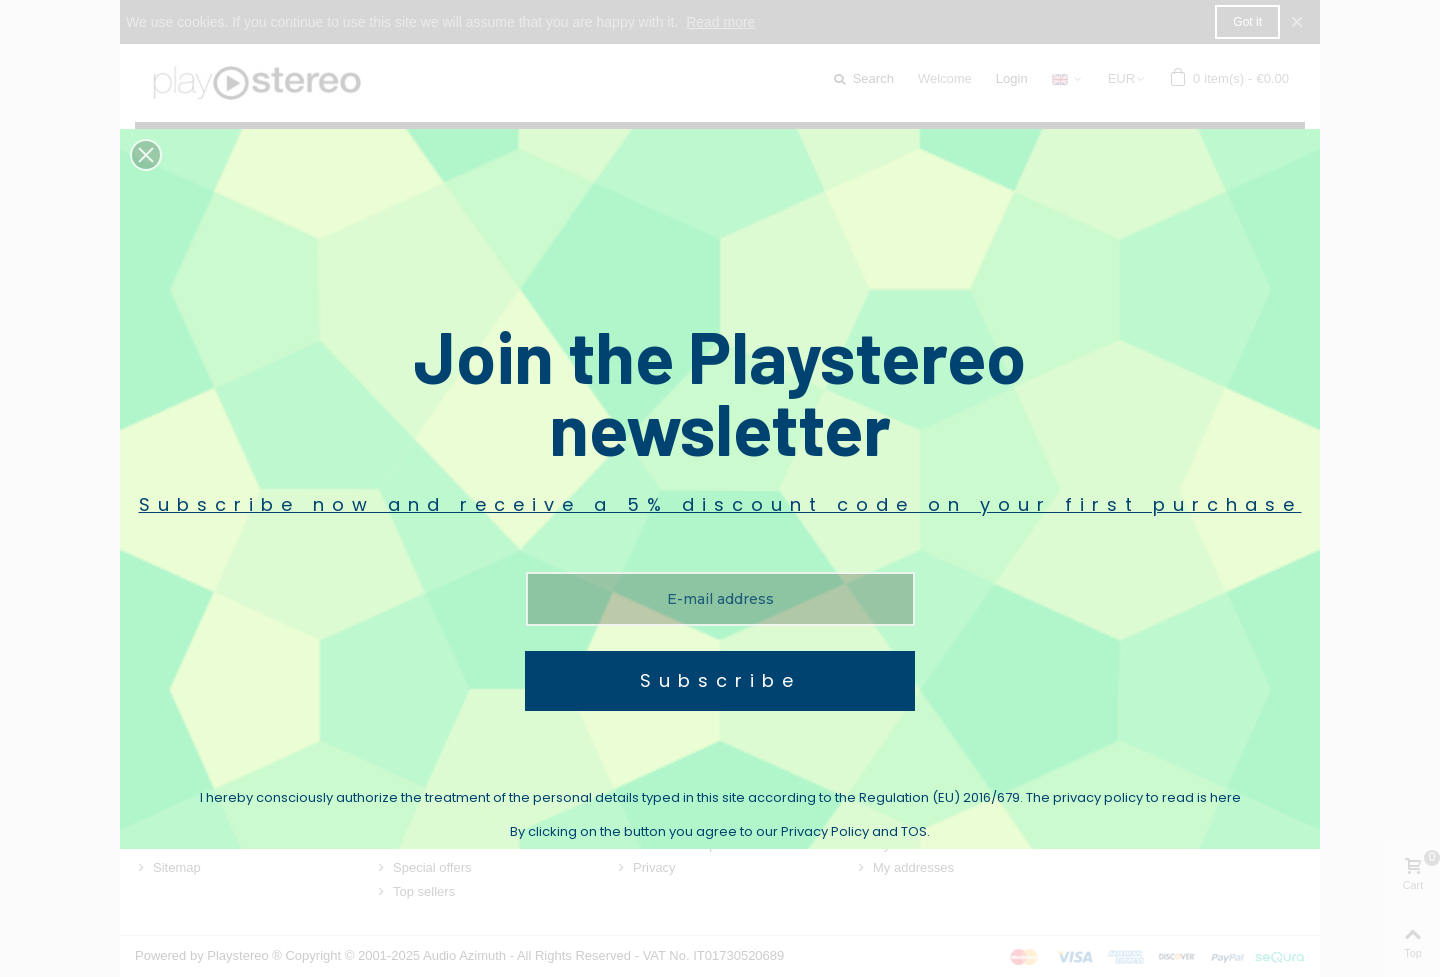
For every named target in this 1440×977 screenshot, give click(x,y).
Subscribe (720, 680)
